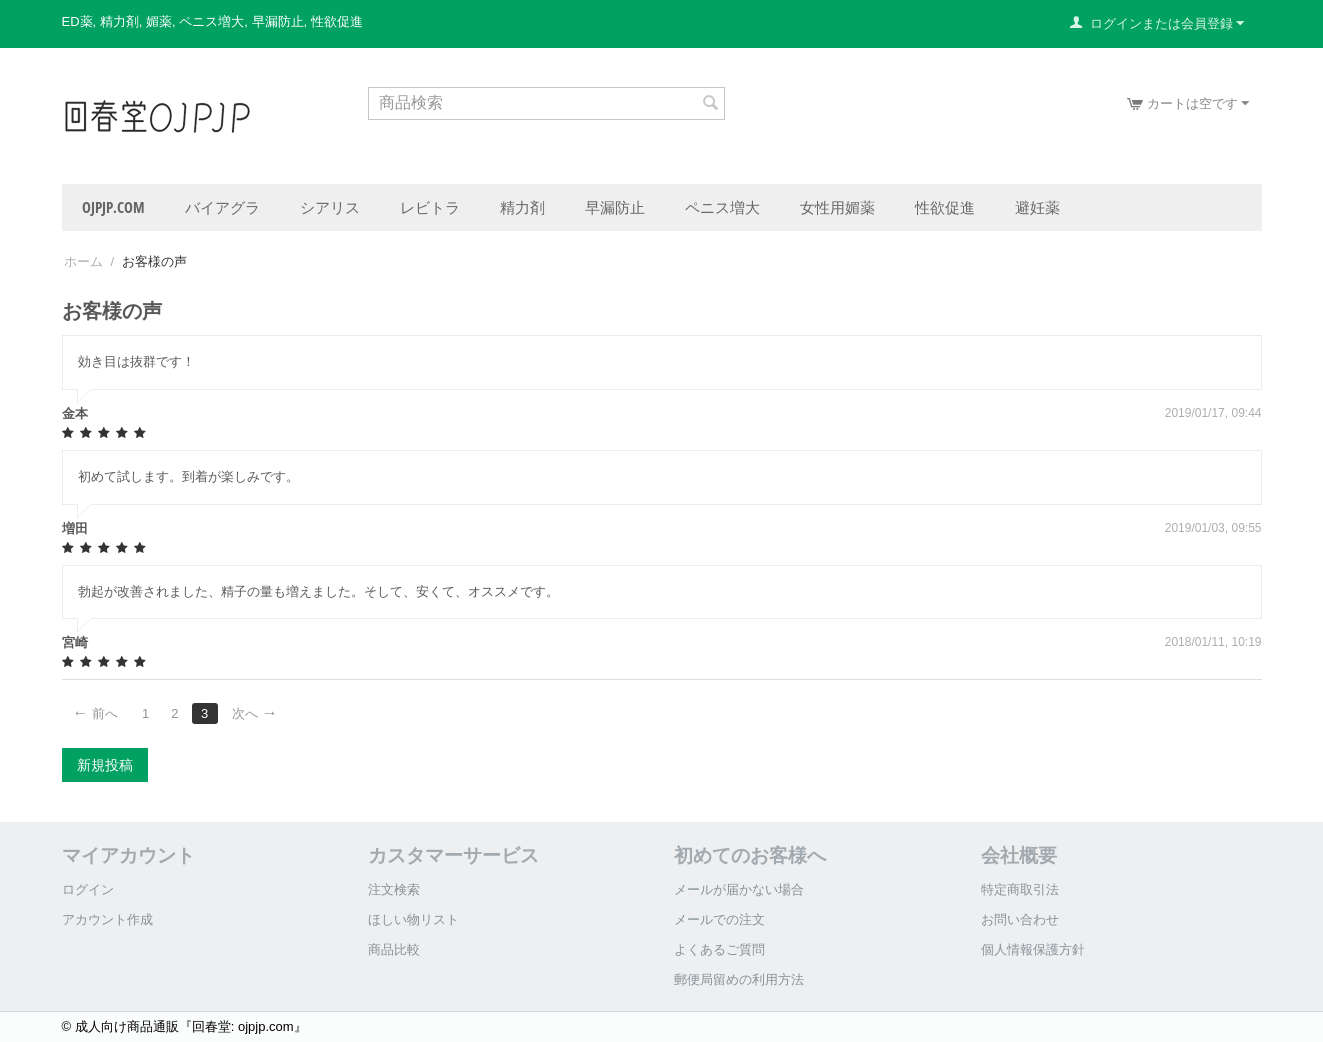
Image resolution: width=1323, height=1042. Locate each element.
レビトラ (430, 207)
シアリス (330, 207)
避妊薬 (1037, 207)
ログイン (88, 889)
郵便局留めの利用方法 (739, 979)
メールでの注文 (719, 919)
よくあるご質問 (719, 949)
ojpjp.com (113, 207)
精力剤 (522, 207)
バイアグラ (222, 207)
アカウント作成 (107, 919)
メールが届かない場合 (739, 889)
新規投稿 (105, 765)
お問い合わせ (1020, 919)
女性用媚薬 (837, 207)
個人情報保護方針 (1033, 949)
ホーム (83, 261)
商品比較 (394, 949)
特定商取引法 (1020, 889)
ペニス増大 (722, 207)
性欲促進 (945, 207)
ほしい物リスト (413, 919)
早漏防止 (615, 207)
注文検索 (394, 889)
